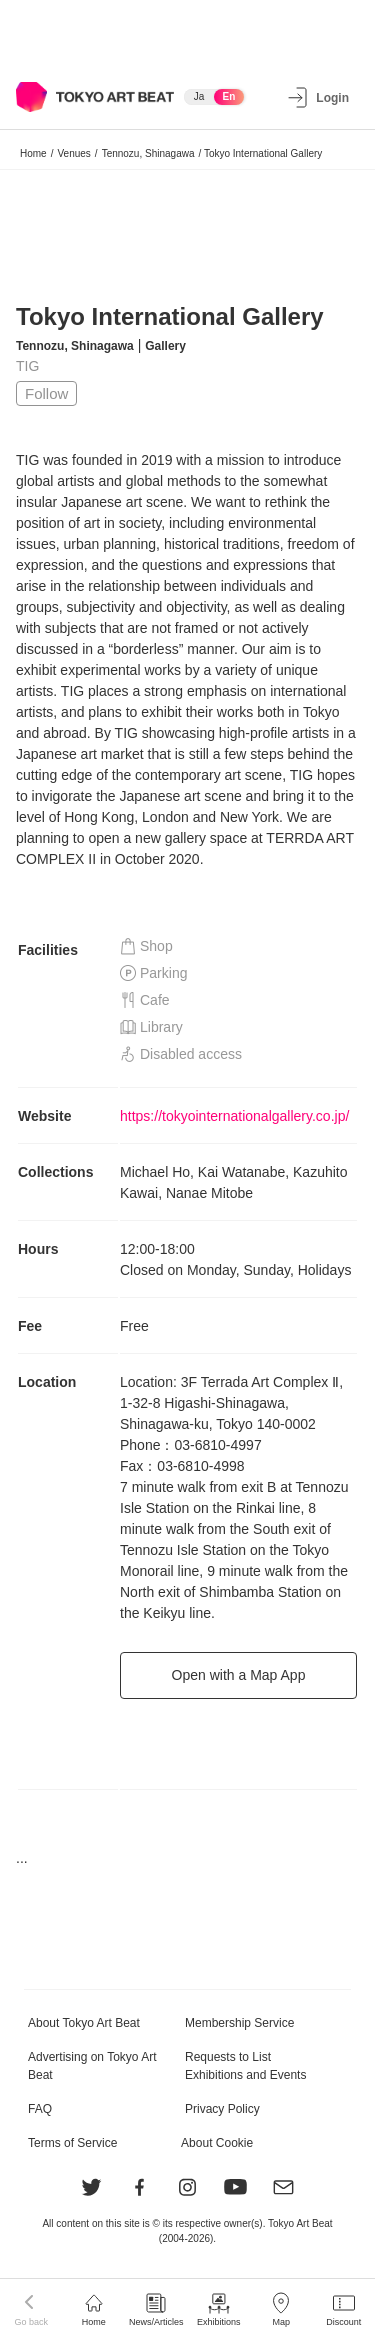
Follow (46, 393)
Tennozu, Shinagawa (148, 153)
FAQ (40, 2109)
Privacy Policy (222, 2109)
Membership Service (239, 2023)
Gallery (165, 346)
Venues (73, 153)
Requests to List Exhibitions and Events (245, 2066)
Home (33, 153)
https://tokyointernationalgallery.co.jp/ (234, 1116)
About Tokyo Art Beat (84, 2023)
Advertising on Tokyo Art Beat (92, 2066)
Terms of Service (72, 2143)
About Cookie (217, 2143)
